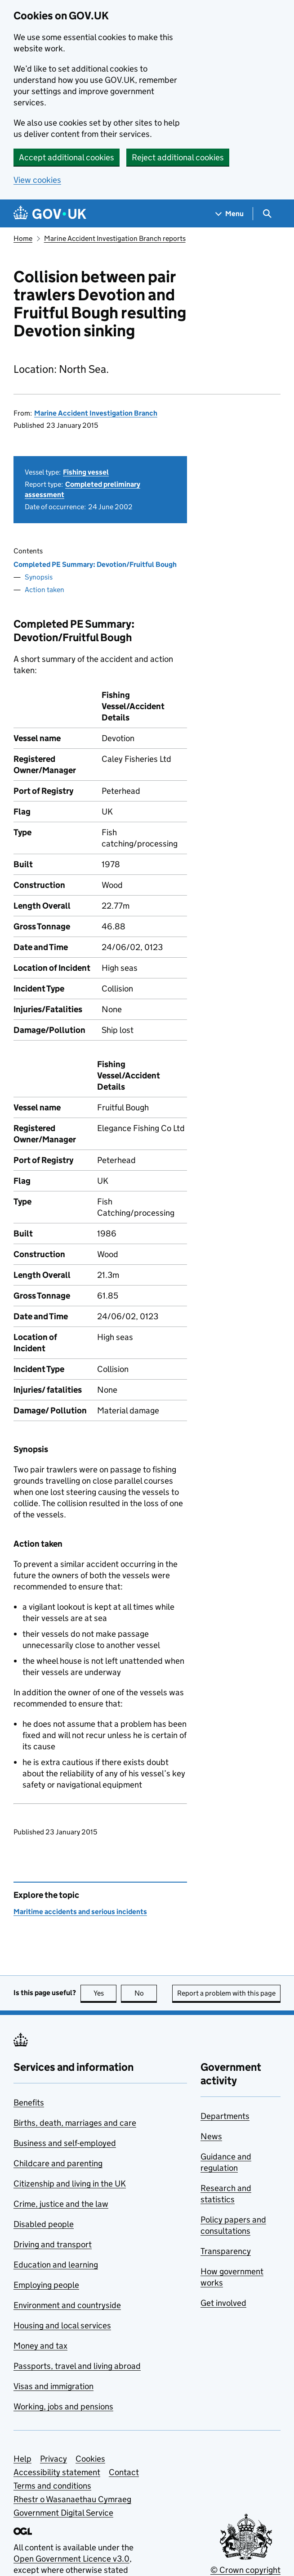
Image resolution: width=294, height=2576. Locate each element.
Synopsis (39, 577)
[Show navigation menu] (229, 213)
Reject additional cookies (178, 157)
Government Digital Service (63, 2513)
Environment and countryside (67, 2305)
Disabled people (43, 2224)
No (145, 1993)
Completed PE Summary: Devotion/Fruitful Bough (95, 564)
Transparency (225, 2251)
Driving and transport (52, 2244)
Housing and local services (62, 2325)
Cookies (90, 2459)
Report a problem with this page (226, 1993)
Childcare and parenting (57, 2163)
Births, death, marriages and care (74, 2123)
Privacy (53, 2459)
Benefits (28, 2102)
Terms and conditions (52, 2486)
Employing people (46, 2285)
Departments (224, 2116)
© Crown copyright (245, 2570)
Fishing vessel (86, 472)
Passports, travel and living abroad (77, 2366)
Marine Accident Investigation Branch (95, 413)
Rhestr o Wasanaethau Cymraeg (72, 2499)
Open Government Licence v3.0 (71, 2558)
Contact (124, 2472)
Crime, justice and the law (60, 2204)
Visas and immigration (53, 2386)
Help (22, 2459)
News (211, 2136)
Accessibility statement (56, 2472)
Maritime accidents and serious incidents (80, 1911)
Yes (105, 1993)
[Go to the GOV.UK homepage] (49, 213)
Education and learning (55, 2264)
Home (22, 238)
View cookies (37, 180)
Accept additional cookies (66, 157)
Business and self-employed (64, 2143)
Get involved (223, 2303)
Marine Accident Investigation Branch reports (115, 238)
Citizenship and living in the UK (69, 2183)
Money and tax (40, 2346)
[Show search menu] (267, 213)
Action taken (44, 589)
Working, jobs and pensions (63, 2406)
